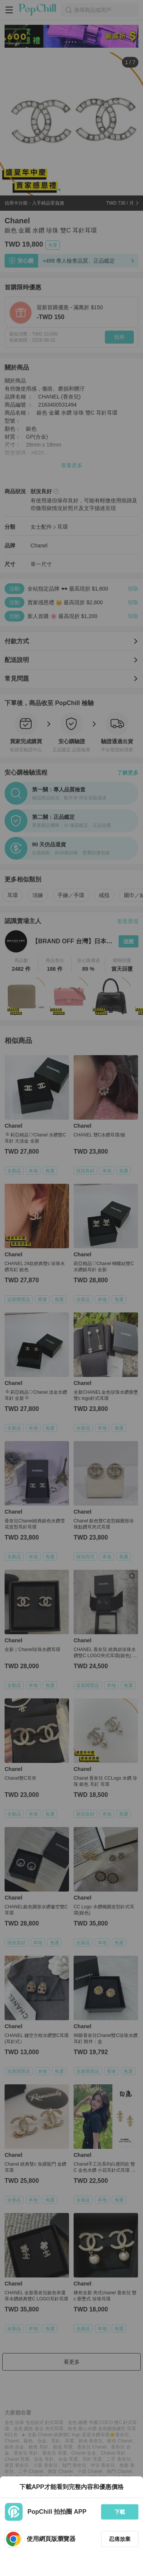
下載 (119, 2512)
